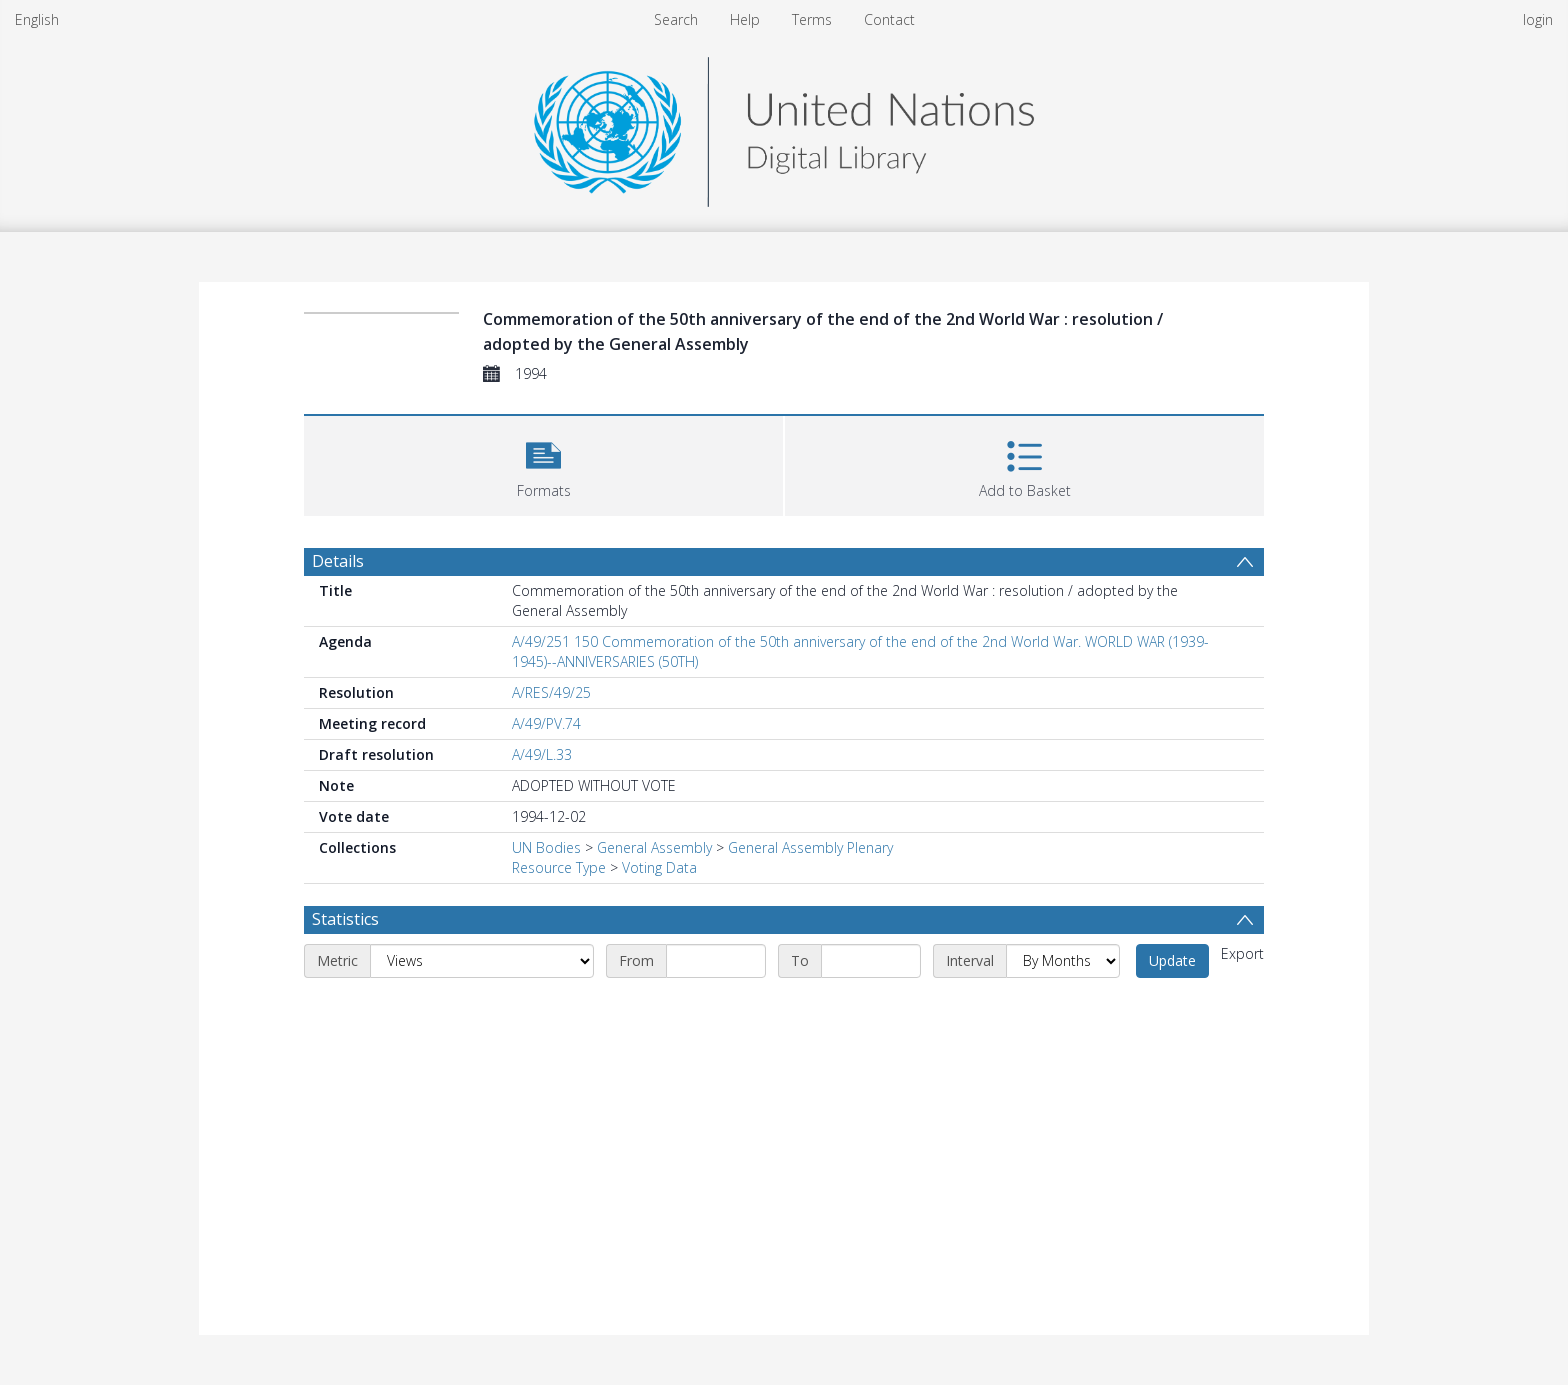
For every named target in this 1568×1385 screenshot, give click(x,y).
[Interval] (1063, 961)
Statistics (345, 919)
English (37, 19)
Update (1172, 960)
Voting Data (659, 867)
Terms (812, 19)
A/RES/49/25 (551, 692)
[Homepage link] (784, 126)
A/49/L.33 (542, 754)
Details (338, 561)
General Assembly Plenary (810, 847)
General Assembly (654, 847)
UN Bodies (546, 847)
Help (745, 19)
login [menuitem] (1538, 19)
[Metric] (482, 961)
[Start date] (716, 961)
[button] (543, 463)
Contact (889, 19)
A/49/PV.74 (546, 723)
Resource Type (559, 867)
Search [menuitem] (676, 19)
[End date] (871, 961)
